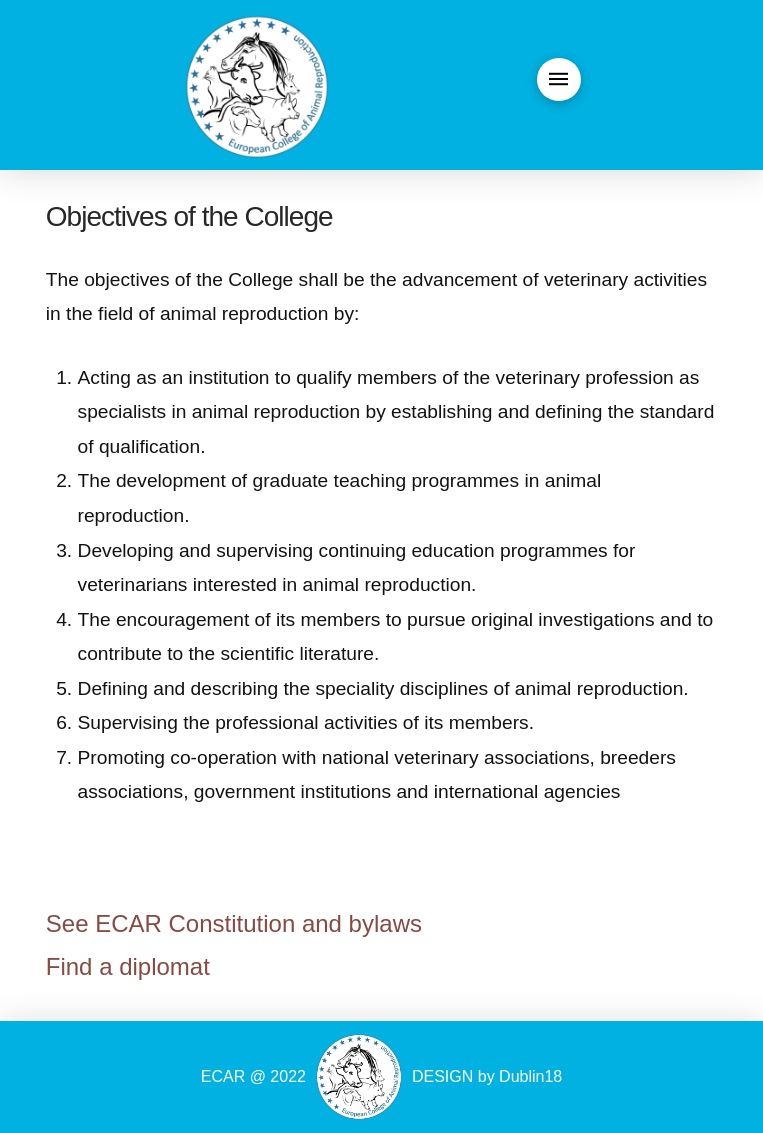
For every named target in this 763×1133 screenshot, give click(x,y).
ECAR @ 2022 (253, 1076)
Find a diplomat (128, 966)
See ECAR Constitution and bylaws (234, 923)
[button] (559, 79)
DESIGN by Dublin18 (487, 1076)
